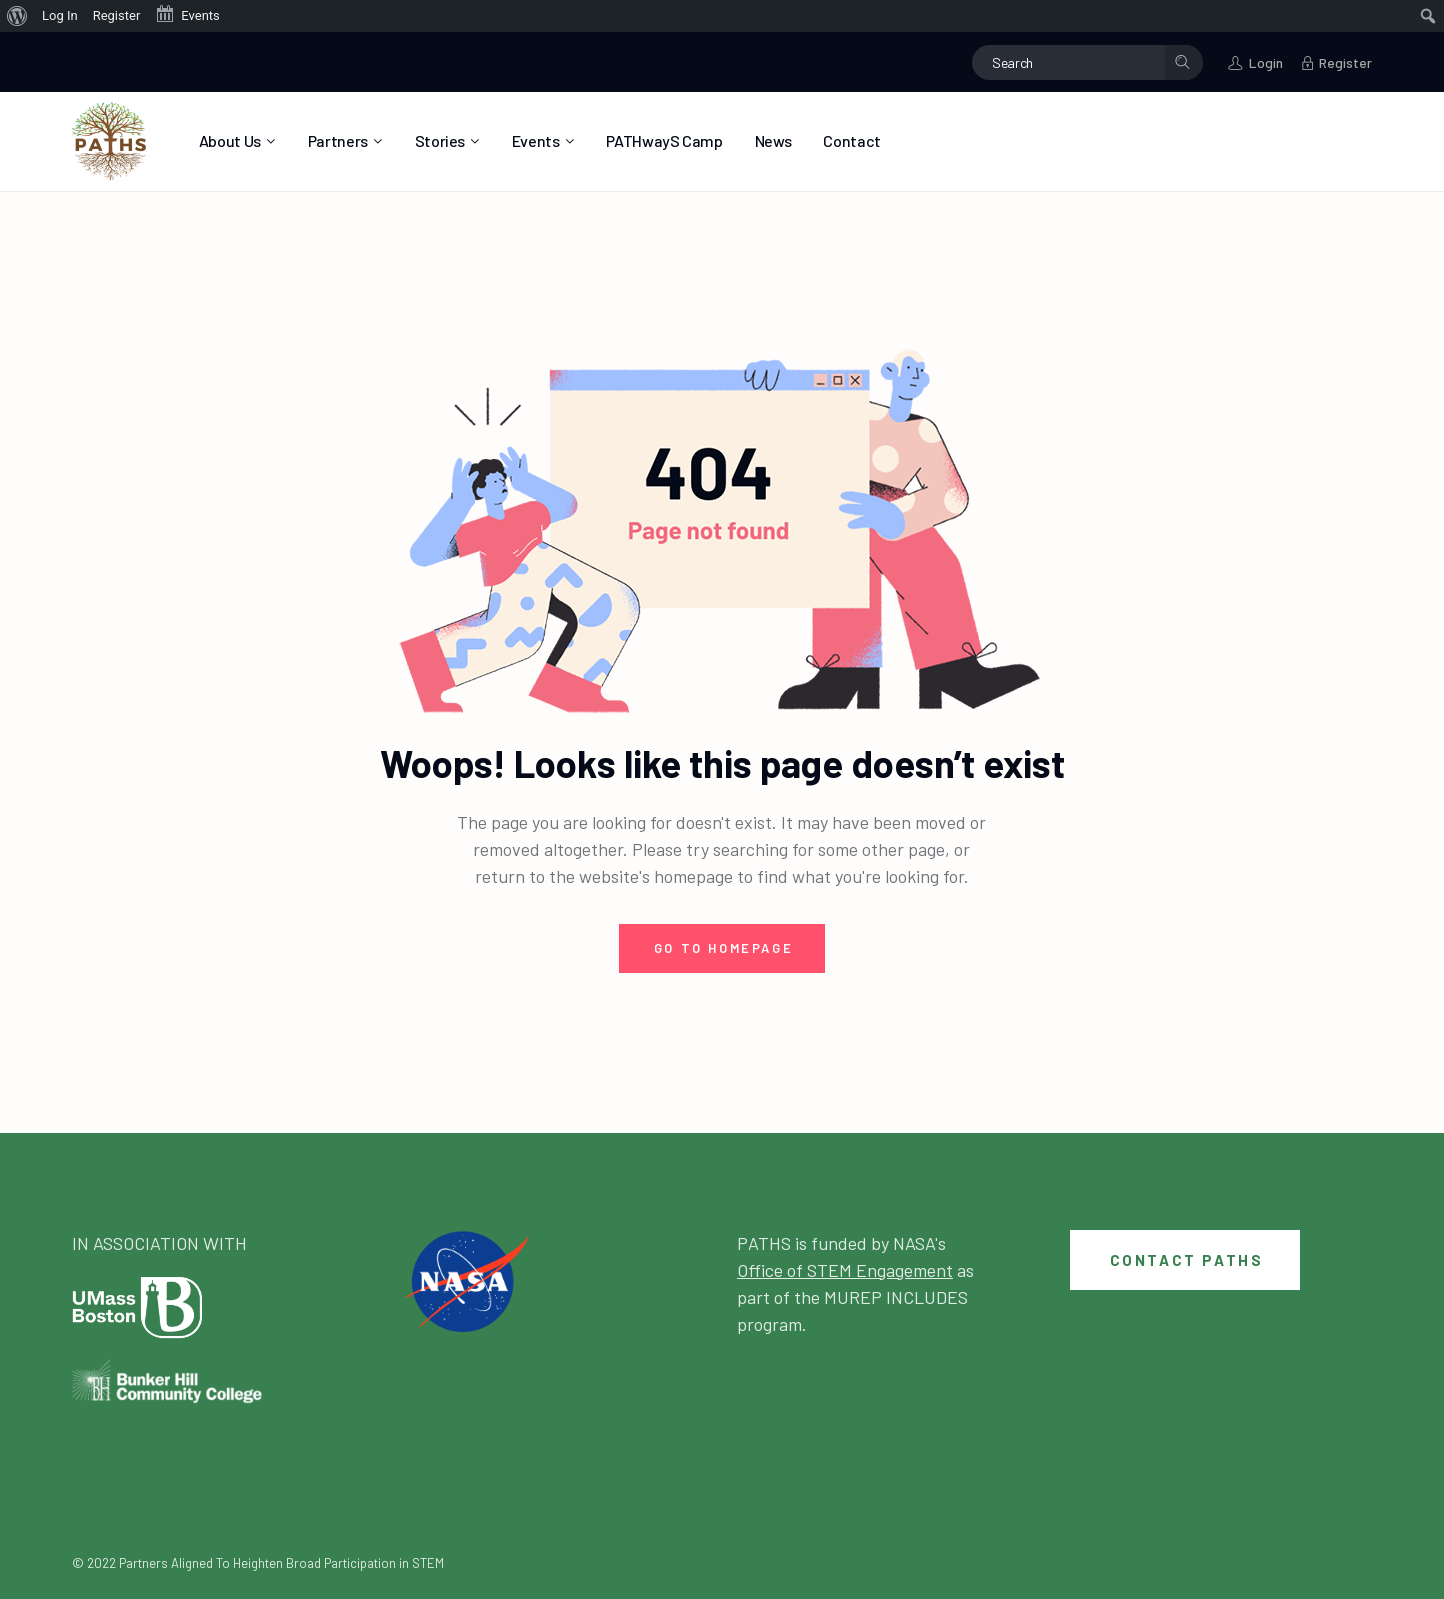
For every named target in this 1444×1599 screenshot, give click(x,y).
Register (117, 15)
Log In (60, 15)
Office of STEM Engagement (845, 1270)
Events (187, 14)
